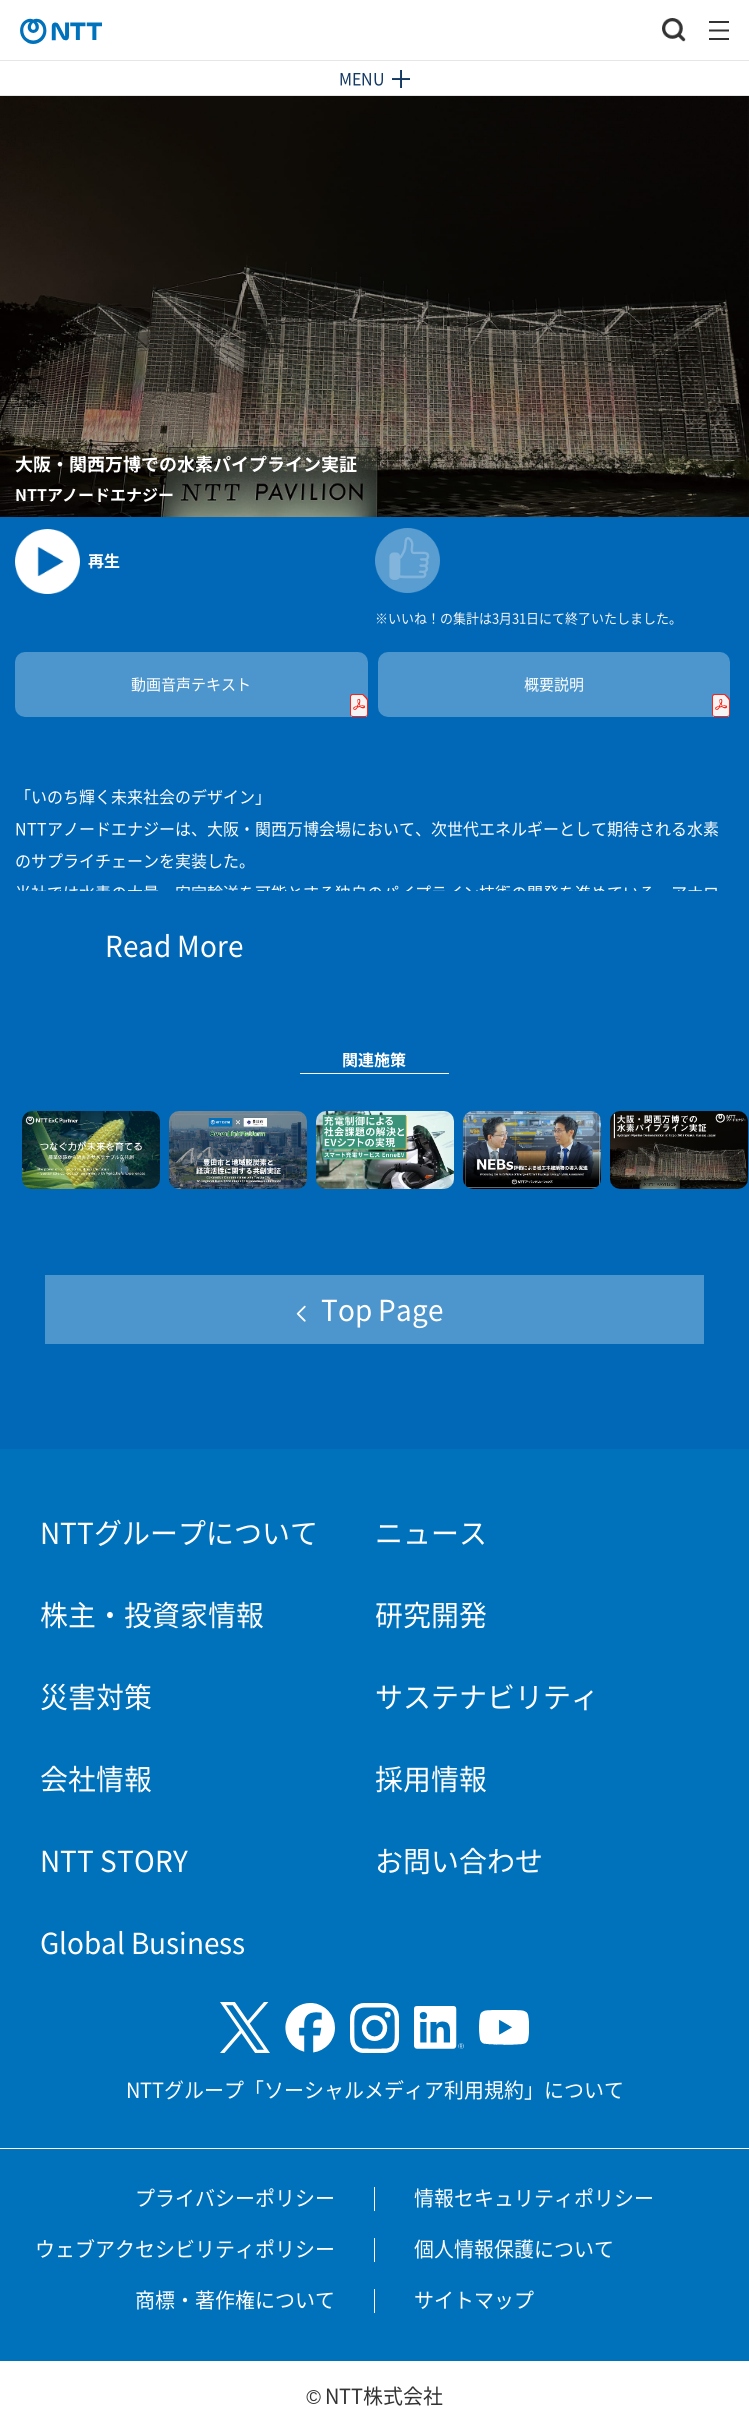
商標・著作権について (235, 2299)
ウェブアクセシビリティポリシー (185, 2248)
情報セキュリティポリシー (534, 2197)
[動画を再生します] (195, 553)
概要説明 (627, 695)
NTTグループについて (179, 1532)
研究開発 (431, 1614)
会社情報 (96, 1778)
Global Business (142, 1942)
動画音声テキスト (249, 695)
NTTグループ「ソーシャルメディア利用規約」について (375, 2089)
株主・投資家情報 (152, 1614)
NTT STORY (114, 1860)
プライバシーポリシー (235, 2197)
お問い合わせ (459, 1860)
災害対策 (96, 1696)
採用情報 (431, 1778)
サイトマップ (474, 2299)
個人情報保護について (514, 2248)
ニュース (431, 1532)
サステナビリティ (487, 1696)
